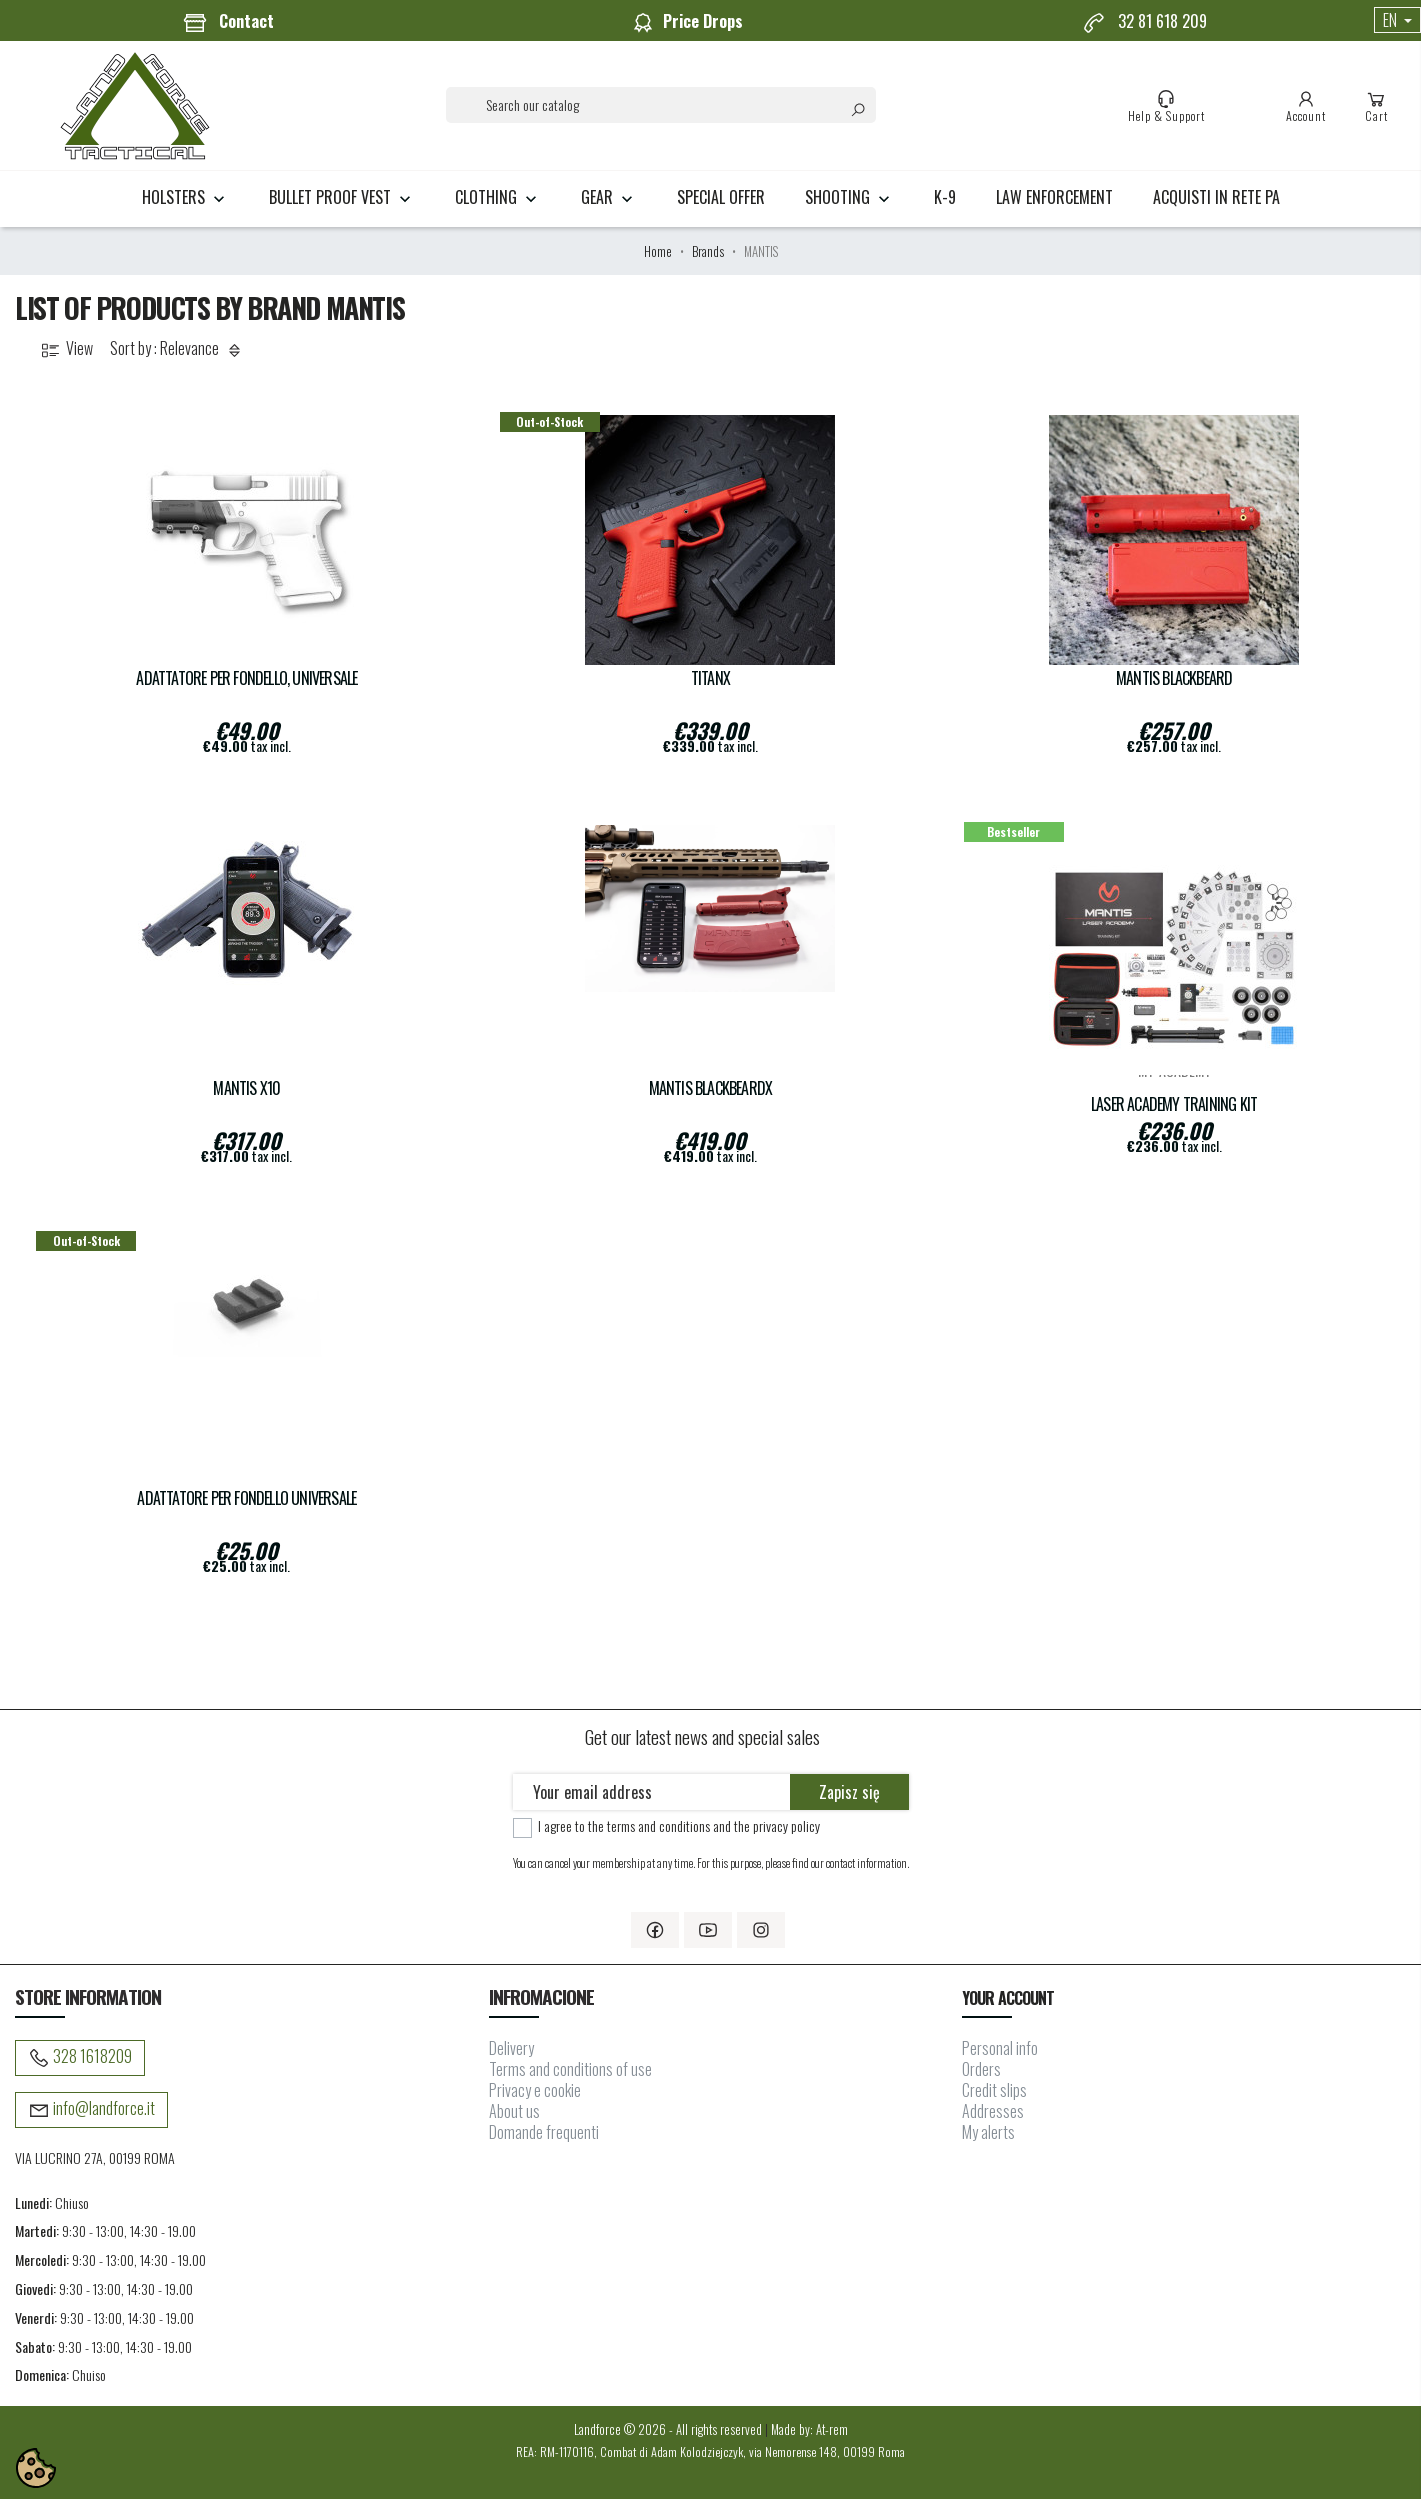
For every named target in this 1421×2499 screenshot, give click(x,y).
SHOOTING (849, 197)
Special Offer (721, 197)
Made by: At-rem (809, 2429)
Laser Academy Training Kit (1174, 1104)
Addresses (993, 2111)
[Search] (661, 105)
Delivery (511, 2048)
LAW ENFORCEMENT (1054, 197)
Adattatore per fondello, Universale (246, 678)
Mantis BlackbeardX (711, 1088)
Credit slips (994, 2090)
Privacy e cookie (535, 2090)
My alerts (988, 2132)
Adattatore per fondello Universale (246, 1498)
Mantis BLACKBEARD (1174, 678)
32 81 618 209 (1144, 22)
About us (514, 2111)
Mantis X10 (246, 1088)
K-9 (945, 197)
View (65, 349)
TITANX (710, 678)
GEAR (609, 197)
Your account (1007, 1998)
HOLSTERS (185, 197)
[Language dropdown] (1397, 20)
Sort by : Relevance (178, 349)
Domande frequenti (544, 2132)
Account (1306, 106)
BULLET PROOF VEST (342, 197)
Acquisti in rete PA (1216, 197)
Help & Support (1166, 106)
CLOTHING (498, 197)
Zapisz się (849, 1792)
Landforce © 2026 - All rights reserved (669, 2429)
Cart (1376, 106)
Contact (228, 22)
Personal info (1000, 2048)
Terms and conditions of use (570, 2069)
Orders (981, 2069)
